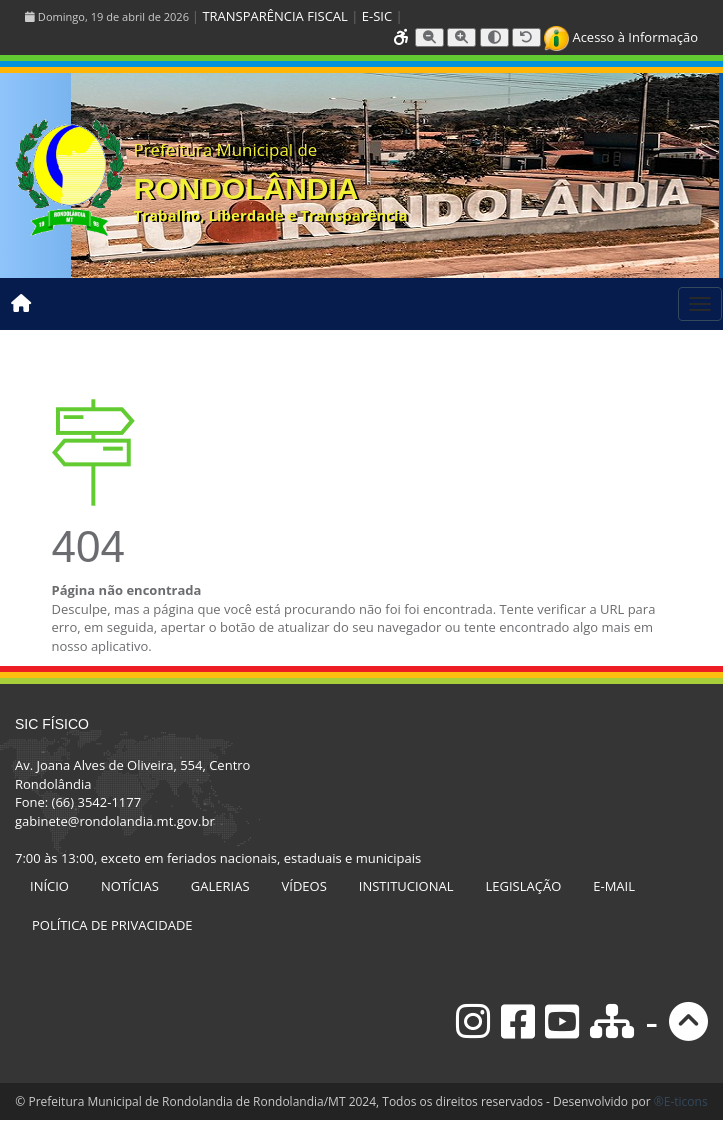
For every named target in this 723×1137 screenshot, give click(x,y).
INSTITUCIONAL (406, 886)
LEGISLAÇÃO (524, 886)
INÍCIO (49, 886)
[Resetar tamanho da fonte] (526, 37)
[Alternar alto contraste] (494, 37)
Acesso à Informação (621, 37)
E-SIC (377, 16)
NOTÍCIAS (130, 886)
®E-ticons (681, 1101)
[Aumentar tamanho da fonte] (461, 37)
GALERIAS (220, 886)
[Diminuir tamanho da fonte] (429, 37)
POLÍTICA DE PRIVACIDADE (112, 925)
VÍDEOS (304, 886)
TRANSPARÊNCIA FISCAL (274, 16)
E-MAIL (614, 886)
